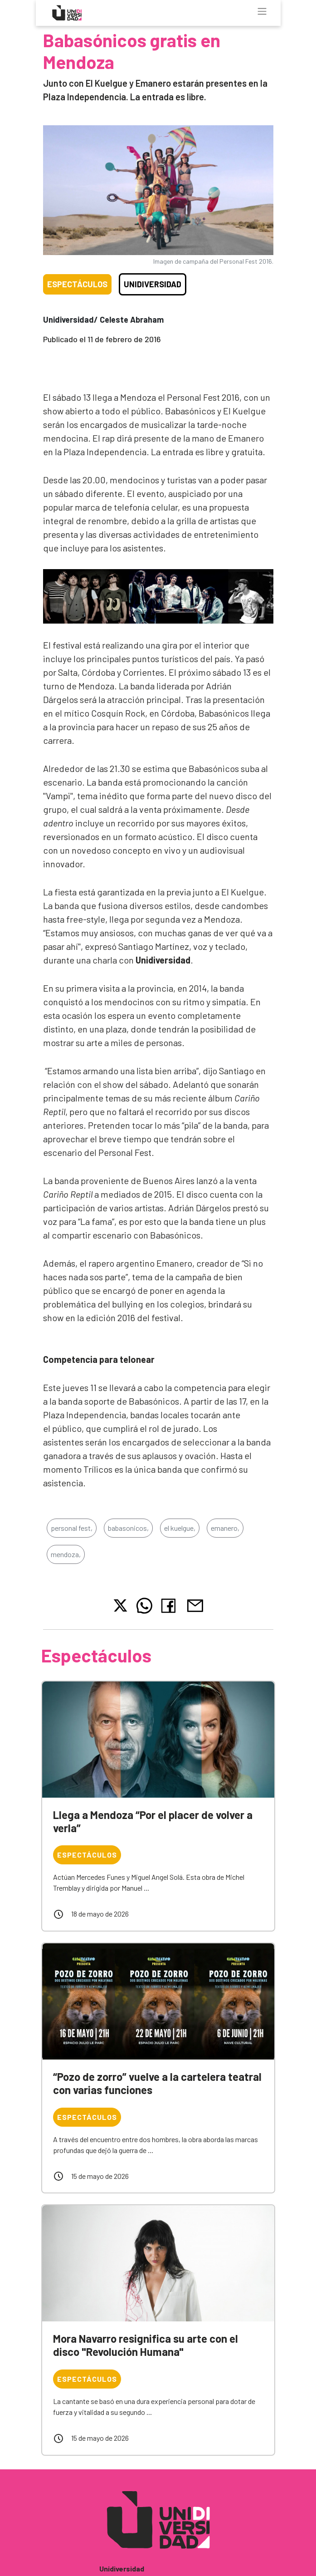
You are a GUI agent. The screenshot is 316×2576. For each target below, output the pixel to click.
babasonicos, (128, 1528)
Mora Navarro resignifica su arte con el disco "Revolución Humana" (145, 2345)
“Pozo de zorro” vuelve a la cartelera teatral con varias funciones (157, 2083)
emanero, (225, 1528)
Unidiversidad (152, 284)
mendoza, (66, 1554)
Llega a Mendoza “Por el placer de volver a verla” (153, 1821)
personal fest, (71, 1528)
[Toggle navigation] (262, 11)
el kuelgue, (179, 1528)
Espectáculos (77, 284)
